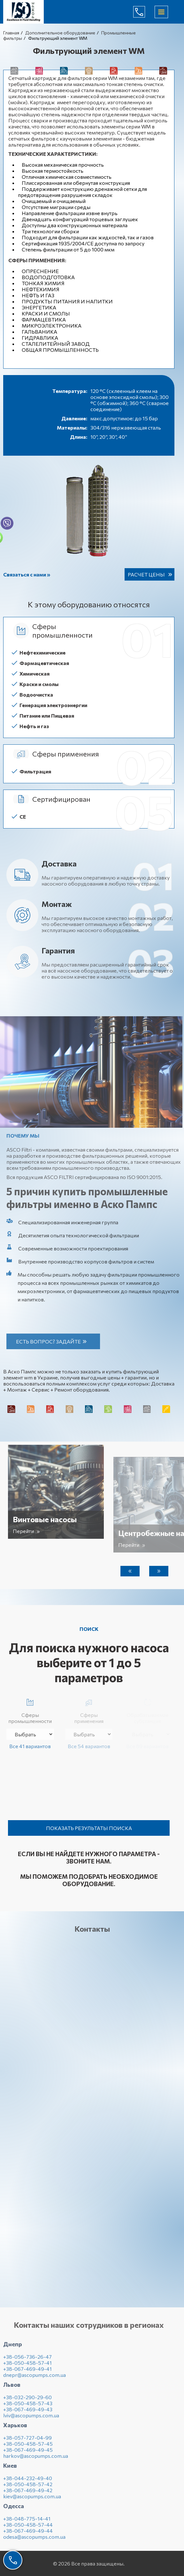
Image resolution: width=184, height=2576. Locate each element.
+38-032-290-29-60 (27, 2401)
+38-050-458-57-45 (28, 2448)
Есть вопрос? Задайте (52, 1341)
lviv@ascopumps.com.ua (31, 2419)
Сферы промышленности (30, 1710)
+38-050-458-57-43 (27, 2407)
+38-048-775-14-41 (26, 2523)
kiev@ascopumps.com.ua (32, 2500)
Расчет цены (146, 574)
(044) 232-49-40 (144, 12)
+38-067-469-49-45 (28, 2454)
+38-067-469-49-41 (27, 2373)
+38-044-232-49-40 (27, 2482)
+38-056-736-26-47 (27, 2361)
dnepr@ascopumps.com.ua (34, 2379)
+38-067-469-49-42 (27, 2494)
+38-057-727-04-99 (27, 2442)
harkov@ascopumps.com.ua (35, 2460)
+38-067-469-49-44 (28, 2535)
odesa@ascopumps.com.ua (34, 2541)
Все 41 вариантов (30, 1746)
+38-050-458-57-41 (27, 2367)
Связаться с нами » (26, 574)
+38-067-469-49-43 (27, 2413)
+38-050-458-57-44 (28, 2529)
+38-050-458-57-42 (27, 2488)
